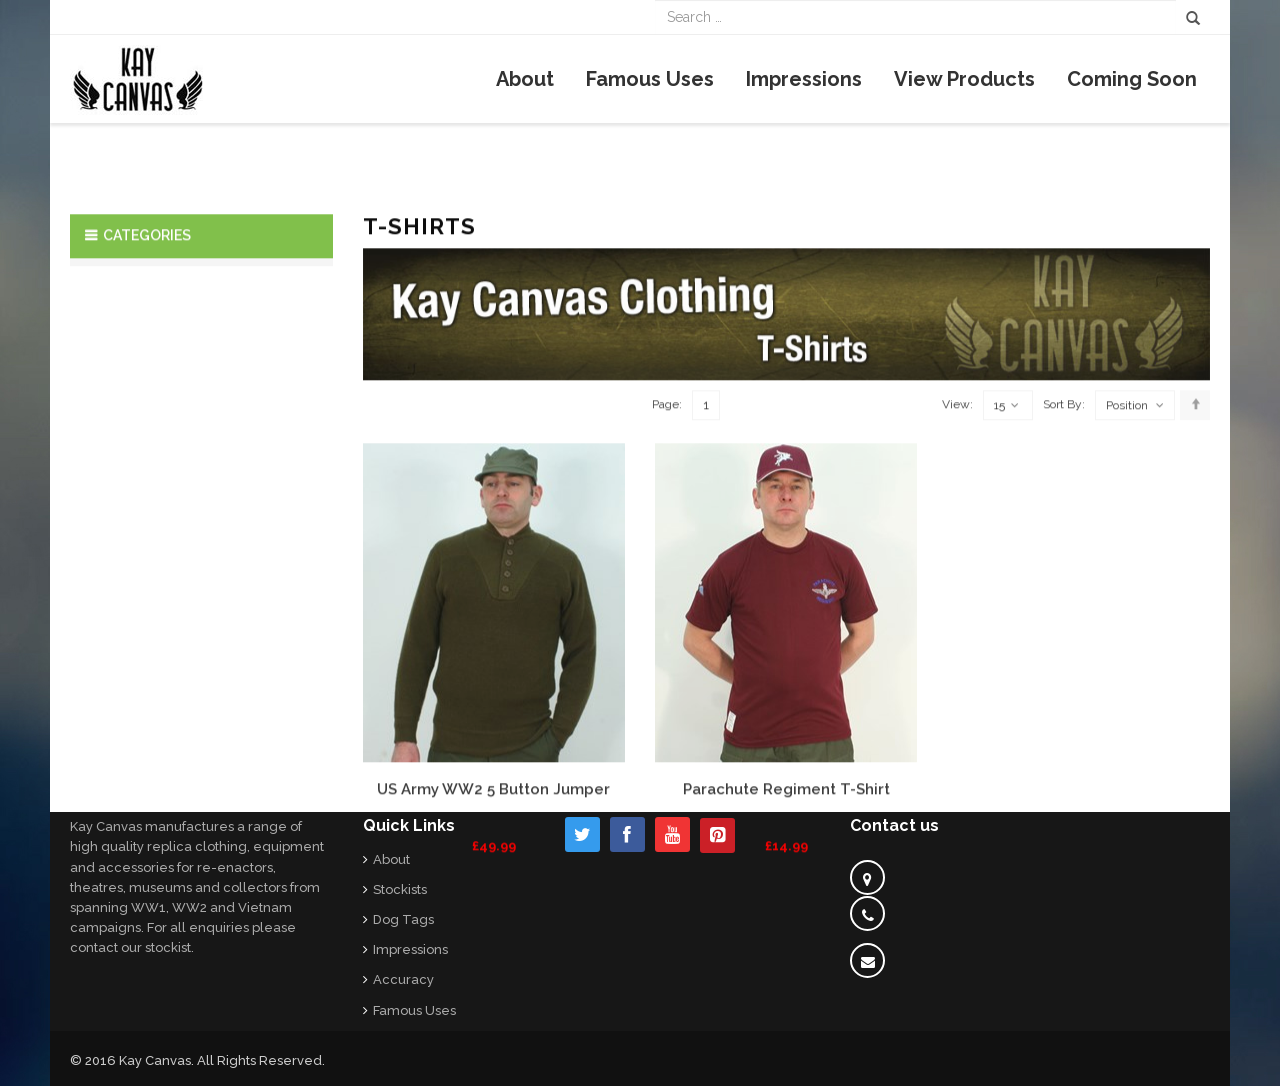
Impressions (410, 949)
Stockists (400, 889)
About (391, 859)
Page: (667, 540)
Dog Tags (403, 919)
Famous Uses (414, 1010)
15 (1006, 541)
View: (957, 540)
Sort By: (1064, 540)
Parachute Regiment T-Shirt (786, 925)
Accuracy (403, 979)
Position (1127, 541)
